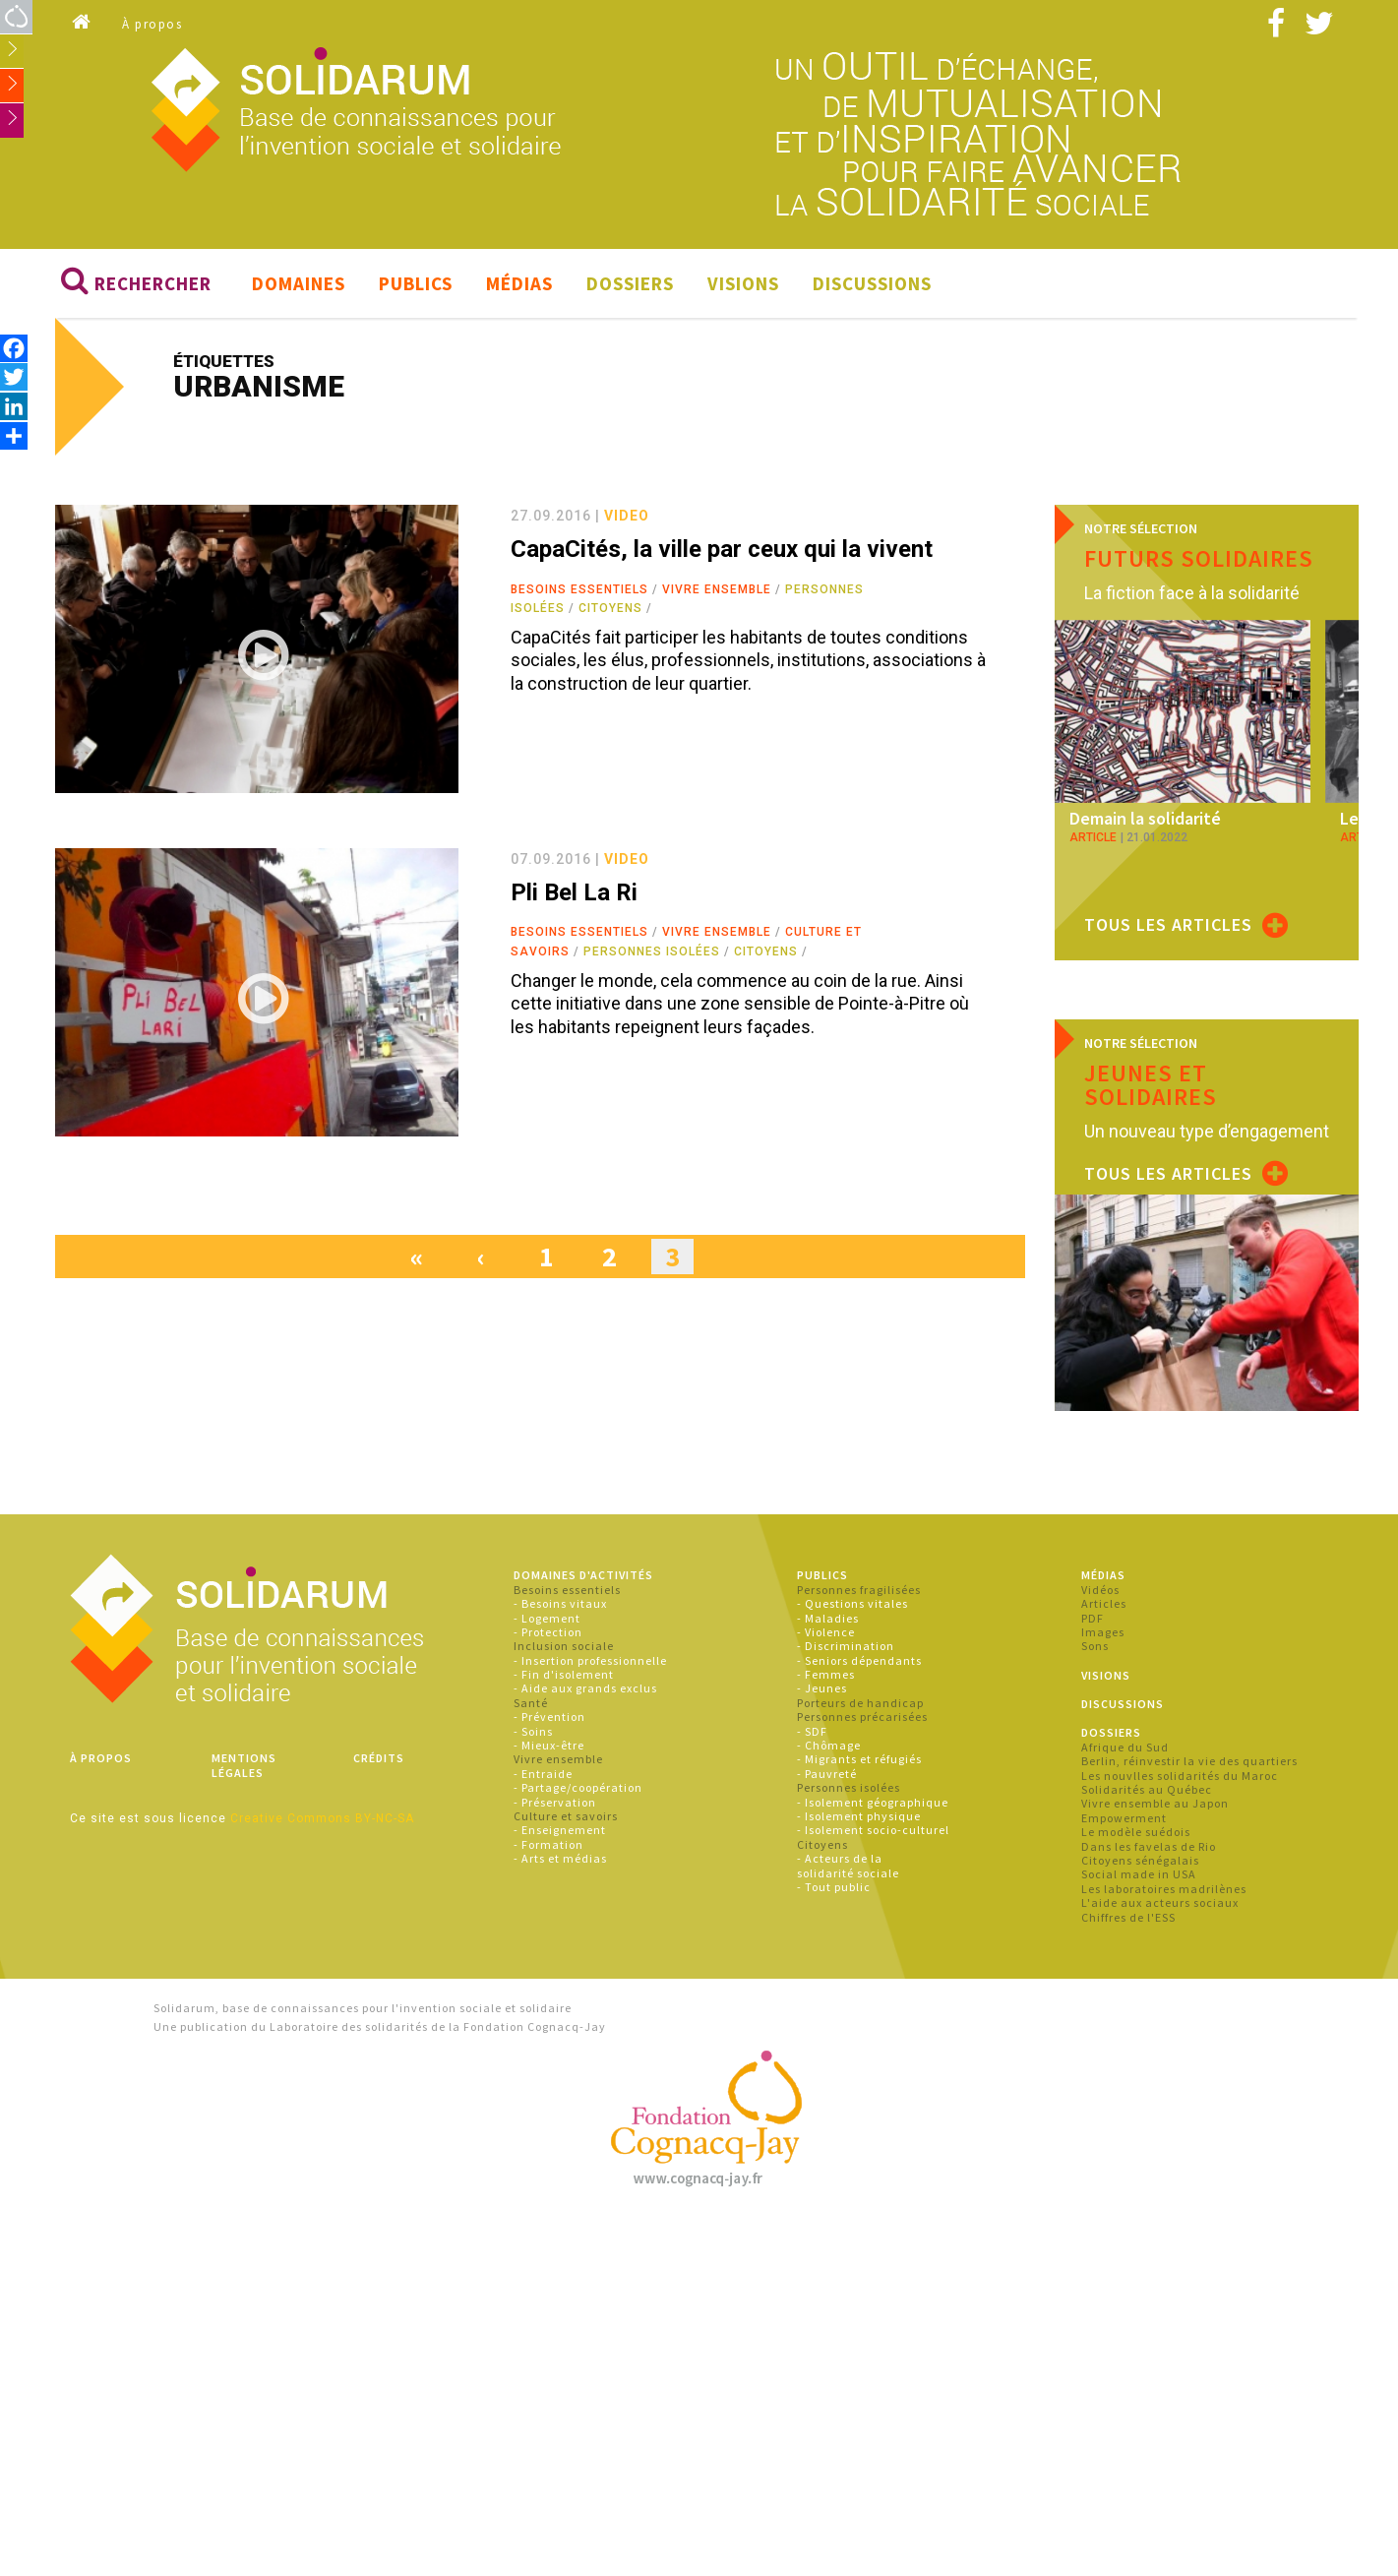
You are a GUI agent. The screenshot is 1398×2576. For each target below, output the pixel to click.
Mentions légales (244, 1764)
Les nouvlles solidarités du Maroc (1179, 1775)
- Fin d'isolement (564, 1674)
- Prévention (549, 1716)
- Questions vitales (852, 1603)
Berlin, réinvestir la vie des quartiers (1189, 1760)
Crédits (378, 1757)
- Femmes (826, 1674)
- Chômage (829, 1745)
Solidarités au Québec (1146, 1789)
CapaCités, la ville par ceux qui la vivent (722, 549)
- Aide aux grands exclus (585, 1688)
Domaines (298, 283)
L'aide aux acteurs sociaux (1160, 1902)
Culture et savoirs (566, 1816)
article (1093, 837)
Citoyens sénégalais (1140, 1860)
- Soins (533, 1731)
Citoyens (610, 608)
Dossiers (630, 283)
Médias (519, 283)
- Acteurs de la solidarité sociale (848, 1865)
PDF (1092, 1618)
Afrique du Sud (1125, 1747)
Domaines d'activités (583, 1574)
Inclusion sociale (564, 1645)
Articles (1103, 1603)
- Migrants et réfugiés (859, 1758)
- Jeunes (822, 1688)
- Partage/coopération (578, 1787)
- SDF (812, 1731)
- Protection (548, 1632)
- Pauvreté (827, 1773)
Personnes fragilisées (859, 1589)
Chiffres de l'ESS (1128, 1917)
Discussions (872, 283)
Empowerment (1124, 1817)
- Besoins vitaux (560, 1603)
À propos (152, 24)
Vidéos (1100, 1589)
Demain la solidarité (1145, 818)
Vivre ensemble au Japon (1155, 1803)
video (626, 515)
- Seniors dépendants (859, 1660)
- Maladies (828, 1618)
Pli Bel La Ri (574, 892)
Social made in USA (1138, 1874)
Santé (531, 1702)
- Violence (826, 1632)
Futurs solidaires (1198, 558)
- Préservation (555, 1802)
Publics (416, 283)
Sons (1095, 1645)
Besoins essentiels (579, 589)
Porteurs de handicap (860, 1702)
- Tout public (834, 1886)
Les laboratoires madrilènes (1163, 1888)
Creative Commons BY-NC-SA (322, 1818)
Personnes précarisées (862, 1716)
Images (1102, 1632)
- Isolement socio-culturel (873, 1829)
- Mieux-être (549, 1745)
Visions (743, 283)
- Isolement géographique (872, 1802)
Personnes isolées (651, 951)
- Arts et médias (560, 1858)
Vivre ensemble (716, 589)
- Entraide (543, 1773)
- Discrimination (845, 1645)
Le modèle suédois (1135, 1831)
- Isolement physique (859, 1816)
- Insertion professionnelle (590, 1660)
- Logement (547, 1618)
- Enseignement (560, 1829)
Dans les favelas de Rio (1148, 1846)
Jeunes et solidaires (1150, 1085)
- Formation (548, 1844)
